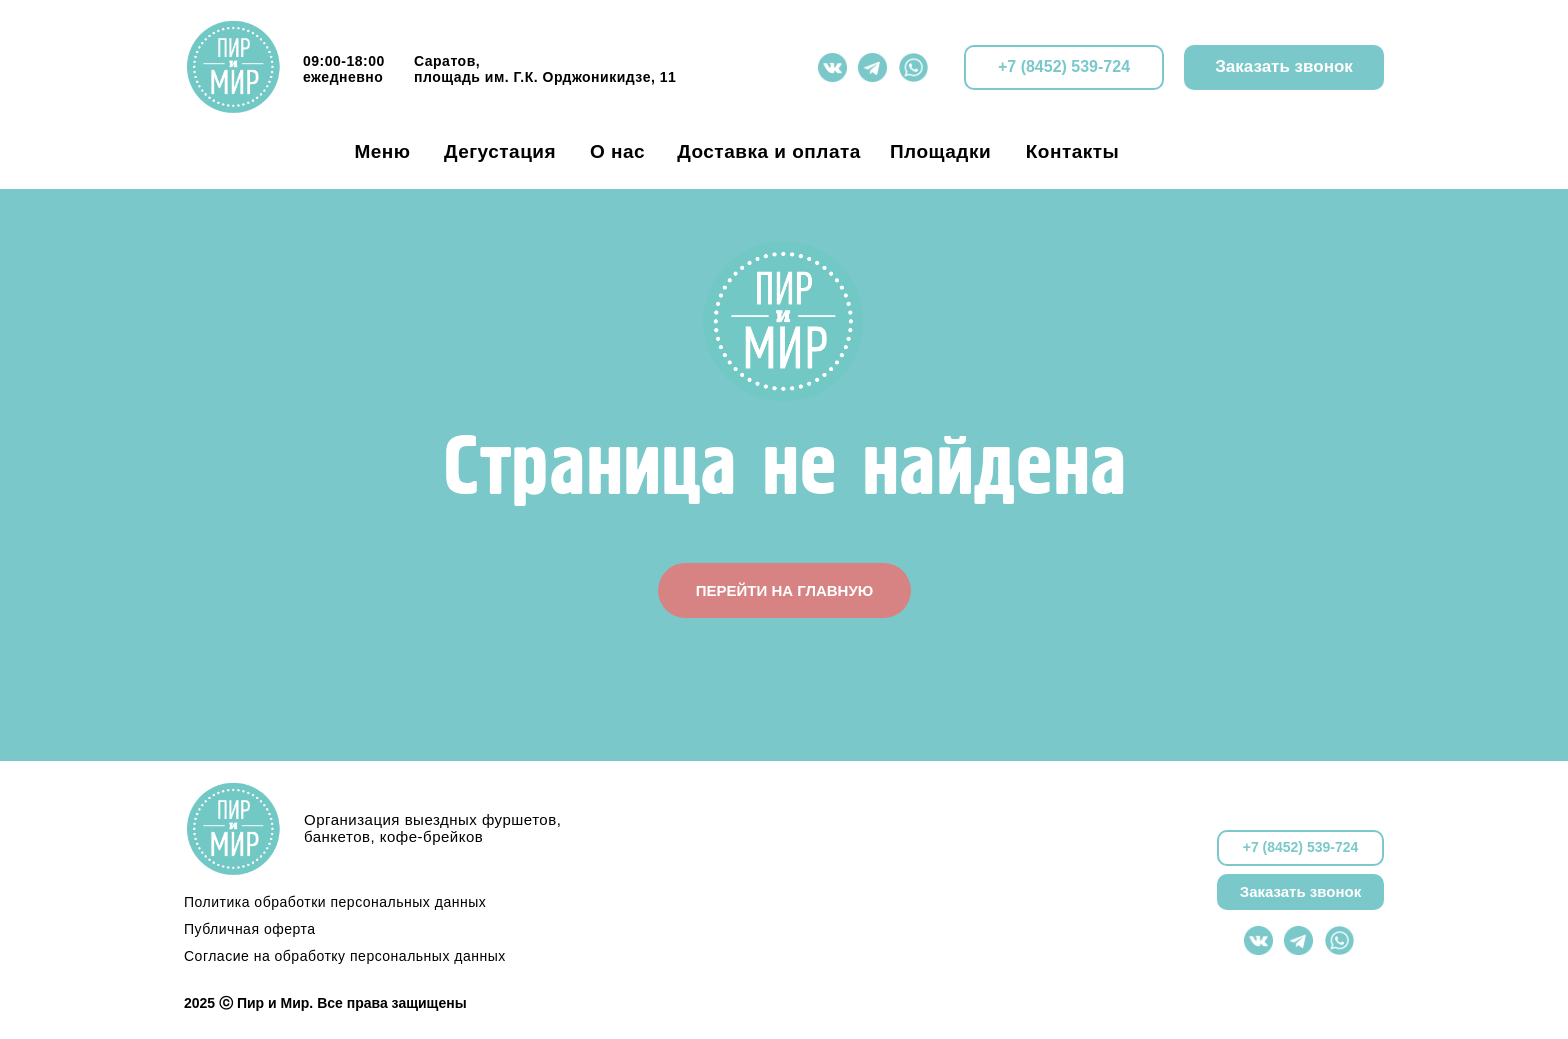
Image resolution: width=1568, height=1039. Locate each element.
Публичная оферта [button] (250, 929)
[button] (1284, 67)
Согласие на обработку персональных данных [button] (345, 956)
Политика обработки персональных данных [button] (335, 902)
